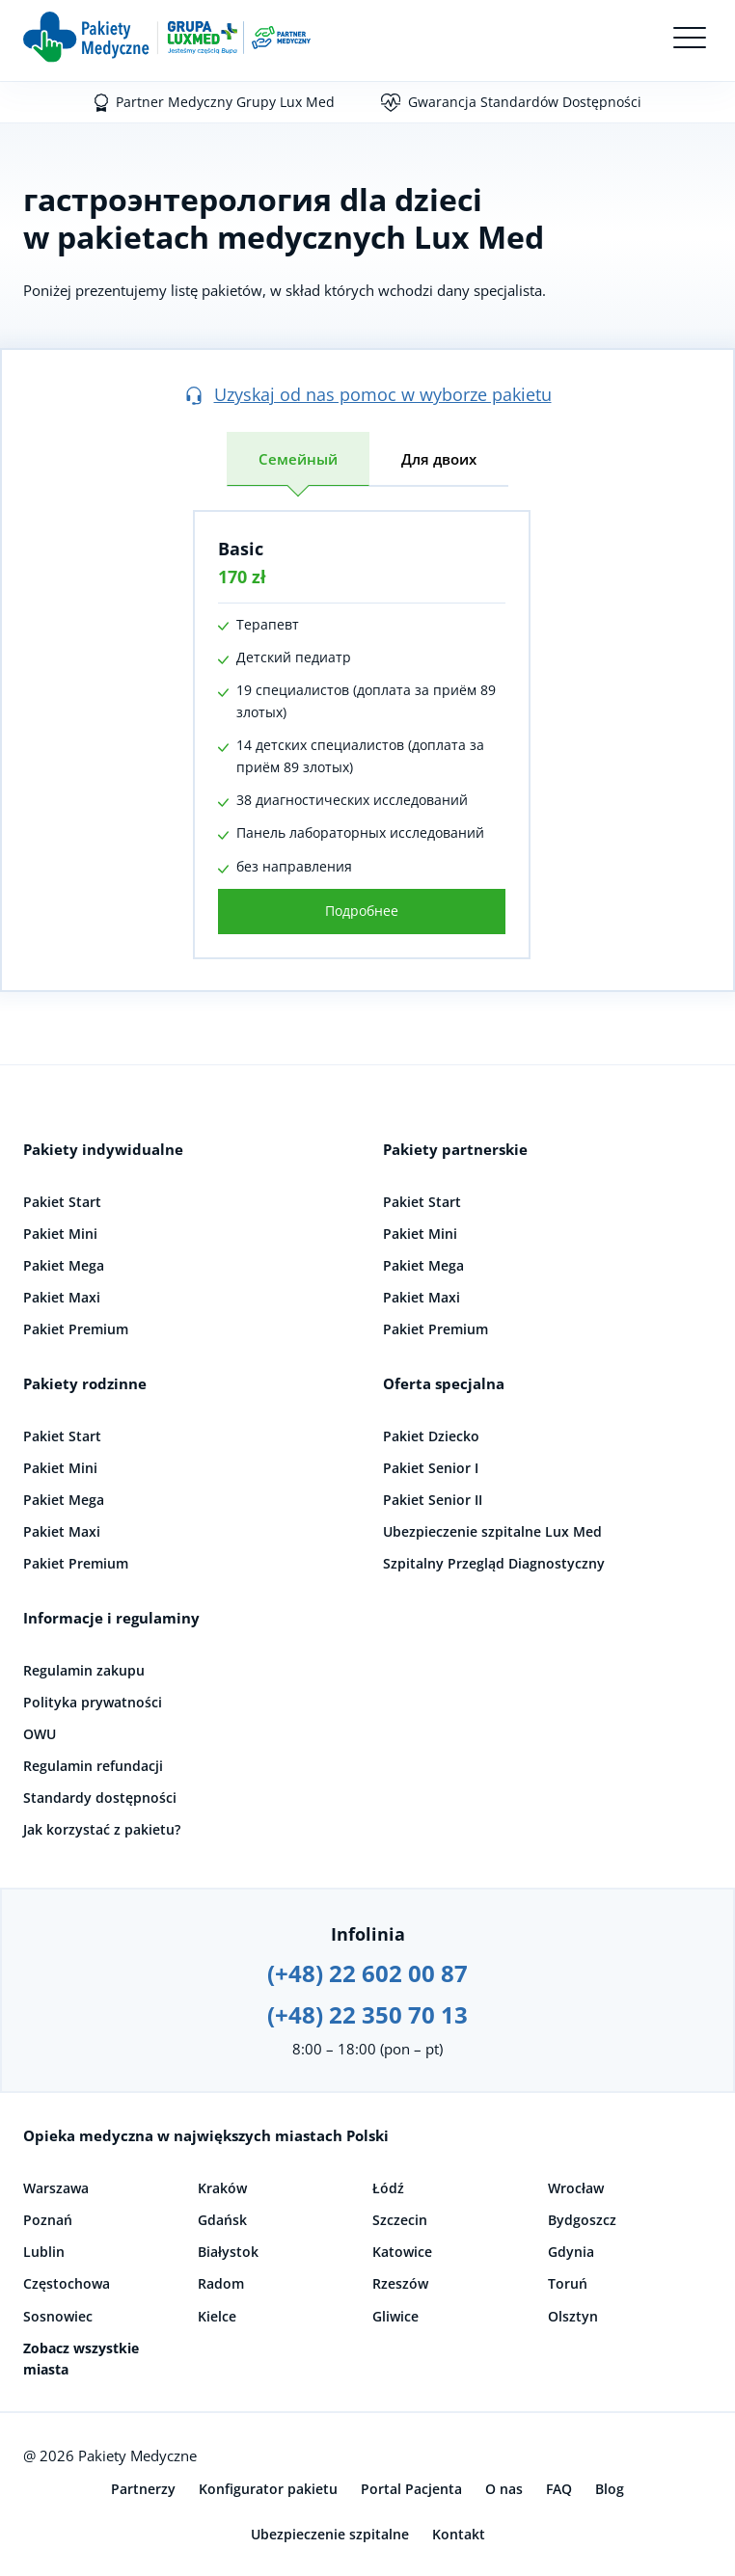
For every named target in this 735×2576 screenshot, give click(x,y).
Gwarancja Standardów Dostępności (524, 102)
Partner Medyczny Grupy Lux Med (225, 102)
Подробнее (361, 910)
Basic (240, 548)
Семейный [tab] (298, 459)
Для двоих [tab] (438, 459)
